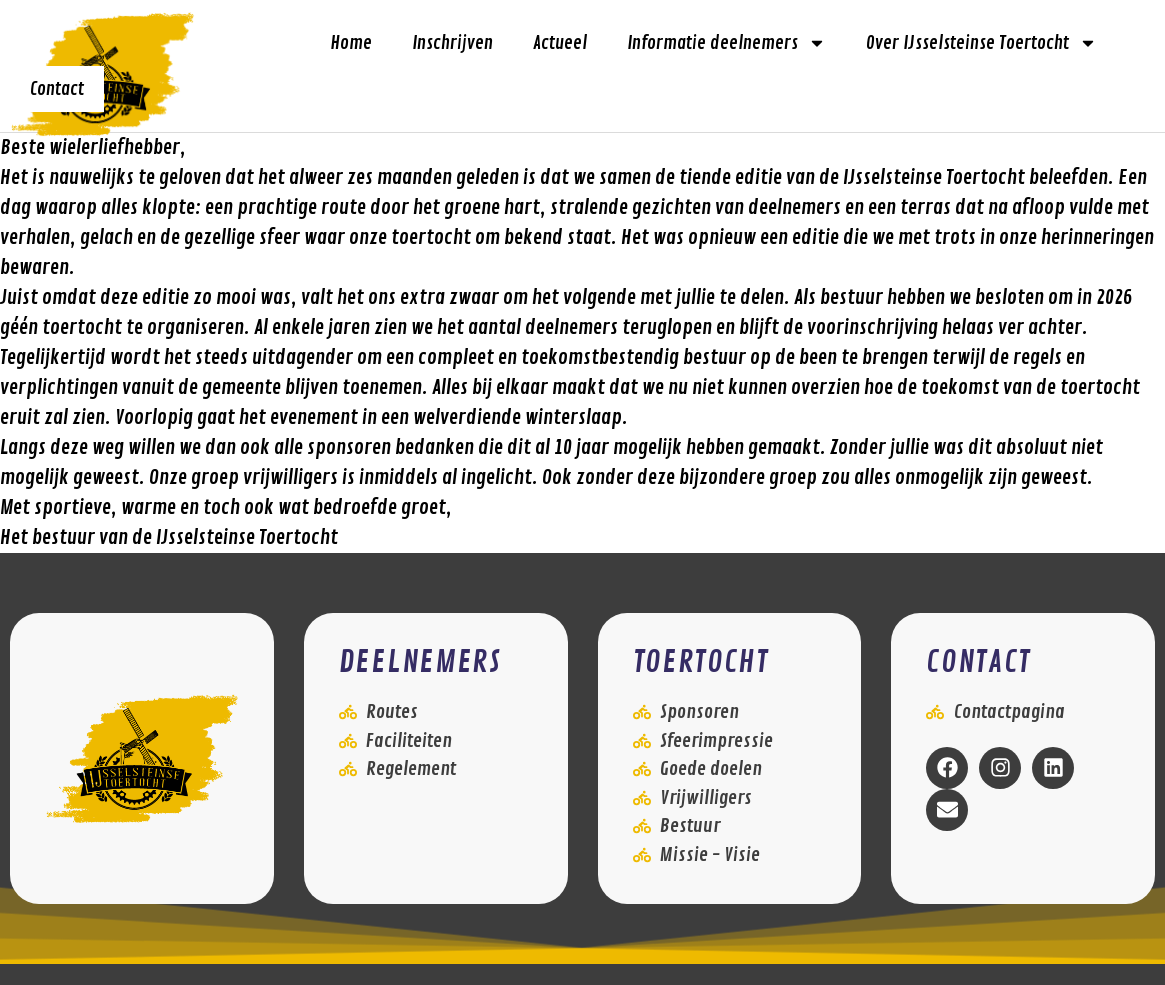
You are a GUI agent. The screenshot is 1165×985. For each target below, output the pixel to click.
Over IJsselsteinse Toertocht (981, 43)
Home (351, 43)
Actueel (560, 43)
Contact (57, 89)
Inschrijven (452, 43)
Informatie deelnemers (726, 43)
